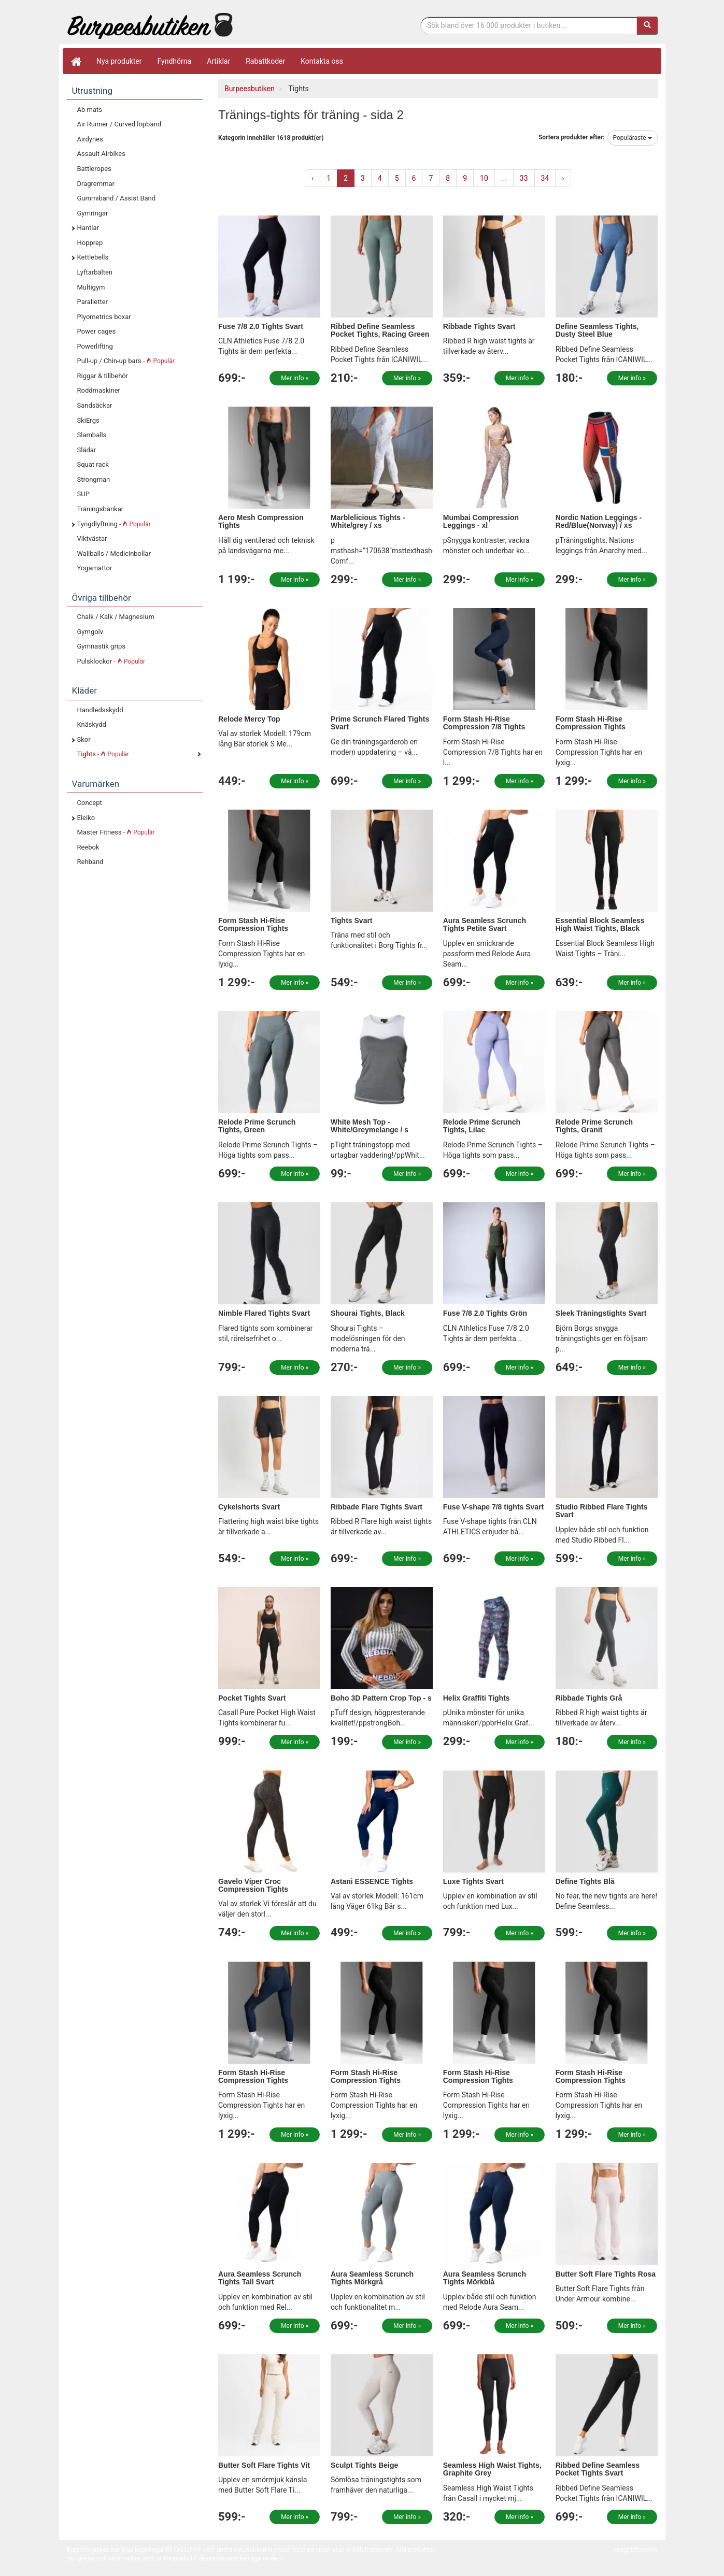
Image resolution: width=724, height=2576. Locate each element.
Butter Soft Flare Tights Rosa (606, 2274)
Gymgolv (90, 632)
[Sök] (647, 25)
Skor (84, 739)
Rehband (90, 862)
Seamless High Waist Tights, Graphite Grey (492, 2469)
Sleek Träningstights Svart (601, 1313)
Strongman (93, 479)
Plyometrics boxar (104, 317)
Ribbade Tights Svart (479, 326)
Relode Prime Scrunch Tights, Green (256, 1126)
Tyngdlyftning (114, 524)
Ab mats (89, 109)
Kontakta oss (322, 61)
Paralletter (92, 302)
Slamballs (92, 435)
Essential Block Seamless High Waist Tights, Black (600, 924)
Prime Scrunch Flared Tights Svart (380, 723)
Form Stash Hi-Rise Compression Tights (591, 723)
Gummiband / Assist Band (116, 198)
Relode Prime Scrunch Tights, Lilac (481, 1126)
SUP (83, 494)
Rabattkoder (265, 61)
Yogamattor (94, 568)
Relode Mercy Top (249, 719)
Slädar (86, 450)
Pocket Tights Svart (252, 1698)
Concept (89, 803)
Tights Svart (352, 920)
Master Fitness (116, 832)
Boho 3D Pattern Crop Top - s (381, 1698)
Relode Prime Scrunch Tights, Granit (594, 1126)
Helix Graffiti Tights (476, 1698)
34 (545, 178)
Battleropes (94, 168)
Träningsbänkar (100, 509)
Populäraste (632, 137)
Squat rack (93, 464)
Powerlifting (95, 346)
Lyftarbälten (95, 272)
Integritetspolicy (635, 2549)
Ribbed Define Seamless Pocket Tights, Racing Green (380, 330)
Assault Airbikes (101, 153)
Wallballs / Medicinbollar (114, 553)
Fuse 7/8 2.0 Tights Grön (485, 1313)
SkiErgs (88, 420)
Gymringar (92, 213)
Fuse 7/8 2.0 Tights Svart (260, 326)
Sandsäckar (94, 405)
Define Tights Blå (585, 1881)
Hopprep (90, 243)
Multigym (91, 287)
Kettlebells (93, 257)
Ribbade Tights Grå (589, 1698)
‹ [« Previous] (312, 178)
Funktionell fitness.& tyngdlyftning (150, 24)
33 (524, 178)
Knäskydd (91, 724)
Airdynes (90, 139)
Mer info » (294, 378)
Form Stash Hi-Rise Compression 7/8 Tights (484, 723)
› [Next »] (563, 178)
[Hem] (76, 61)
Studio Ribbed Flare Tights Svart (602, 1511)
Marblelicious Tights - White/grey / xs (368, 521)
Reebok (88, 847)
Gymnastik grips (101, 646)
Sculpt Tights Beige (364, 2465)
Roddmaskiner (99, 390)
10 (484, 178)
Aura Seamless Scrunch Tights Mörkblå (484, 2278)
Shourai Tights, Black (368, 1313)
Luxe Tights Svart (473, 1881)
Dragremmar (96, 184)
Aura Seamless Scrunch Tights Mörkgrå (372, 2278)
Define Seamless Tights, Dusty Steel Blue (597, 330)
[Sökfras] (528, 25)
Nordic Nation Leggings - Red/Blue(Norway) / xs (599, 521)
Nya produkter (119, 61)
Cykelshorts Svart (249, 1507)
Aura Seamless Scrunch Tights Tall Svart (259, 2278)
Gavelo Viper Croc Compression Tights (253, 1885)
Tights (103, 754)
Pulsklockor (111, 661)
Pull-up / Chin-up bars (126, 361)
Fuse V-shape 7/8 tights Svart (493, 1507)
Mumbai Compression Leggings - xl (481, 521)
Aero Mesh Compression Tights (261, 521)
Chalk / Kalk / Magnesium (115, 617)
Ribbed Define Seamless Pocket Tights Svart (598, 2469)
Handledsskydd (100, 710)
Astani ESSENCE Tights (372, 1881)
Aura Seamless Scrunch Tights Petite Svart (484, 924)
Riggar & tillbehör (103, 376)
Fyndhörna (175, 61)
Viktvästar (92, 538)
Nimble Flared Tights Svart (264, 1313)
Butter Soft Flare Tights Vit (264, 2465)
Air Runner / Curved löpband (119, 124)
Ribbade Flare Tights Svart (376, 1507)
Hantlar (88, 228)
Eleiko (86, 818)
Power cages (96, 331)
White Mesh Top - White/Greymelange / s (369, 1126)
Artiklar (218, 61)
